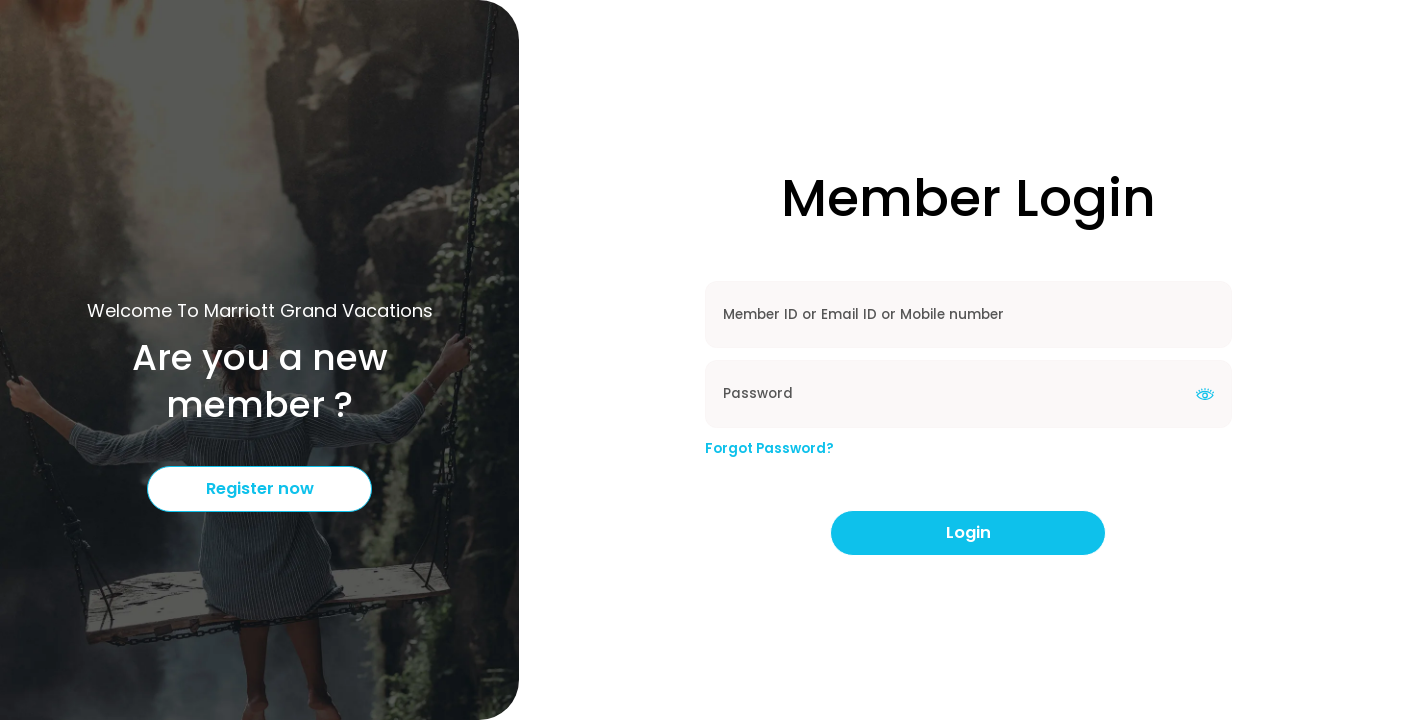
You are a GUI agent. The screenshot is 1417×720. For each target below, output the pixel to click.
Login (968, 532)
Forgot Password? (769, 448)
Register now (260, 488)
